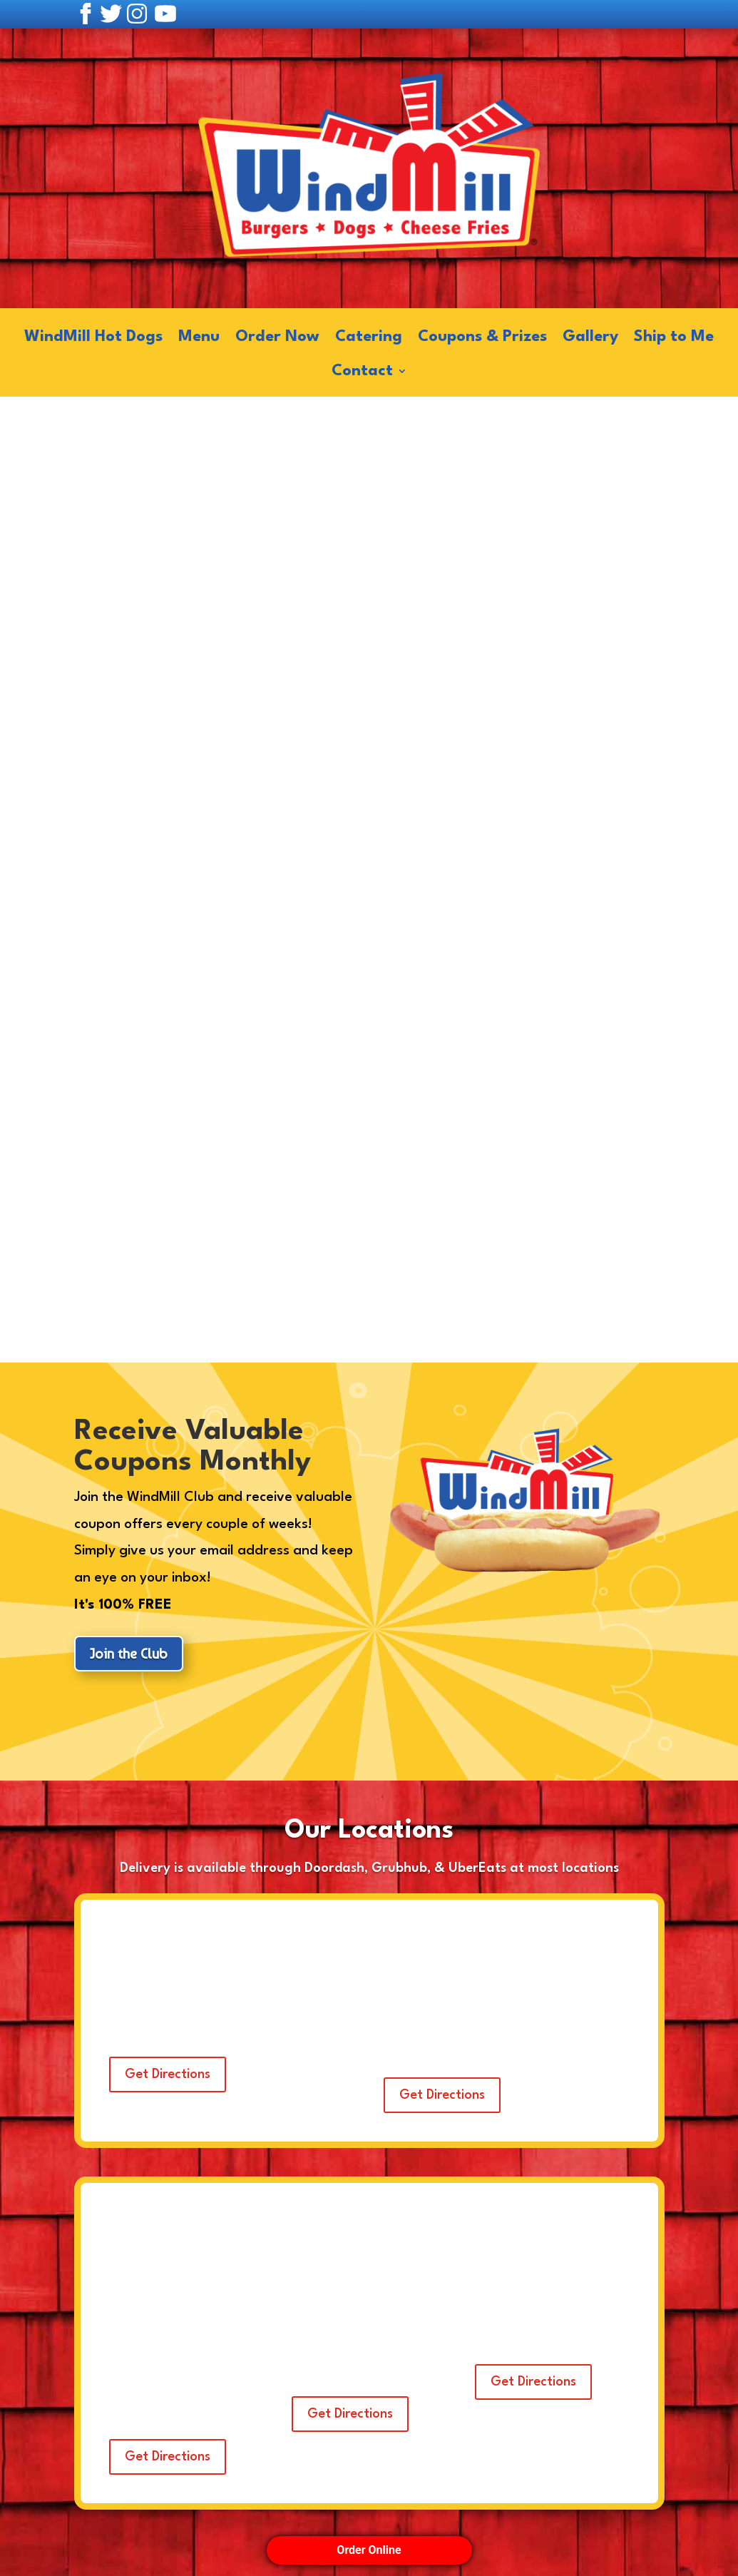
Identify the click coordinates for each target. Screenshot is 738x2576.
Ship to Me (674, 338)
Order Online (369, 2550)
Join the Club (129, 1653)
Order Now (277, 338)
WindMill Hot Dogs (93, 338)
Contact (362, 372)
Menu (199, 338)
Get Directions (167, 2074)
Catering (368, 338)
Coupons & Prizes (482, 338)
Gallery (590, 338)
